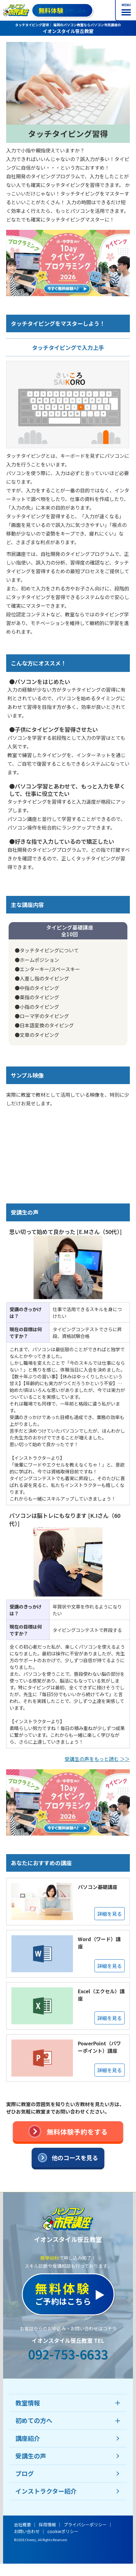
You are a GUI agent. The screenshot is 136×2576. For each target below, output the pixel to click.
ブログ (24, 2473)
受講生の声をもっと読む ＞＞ (97, 1758)
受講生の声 (30, 2455)
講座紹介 (27, 2438)
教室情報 (27, 2402)
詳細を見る (109, 1913)
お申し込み (62, 10)
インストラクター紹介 (46, 2491)
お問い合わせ (27, 2531)
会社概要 (22, 2524)
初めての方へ (33, 2420)
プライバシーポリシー (85, 2524)
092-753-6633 (68, 2354)
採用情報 (47, 2524)
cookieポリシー (62, 2531)
